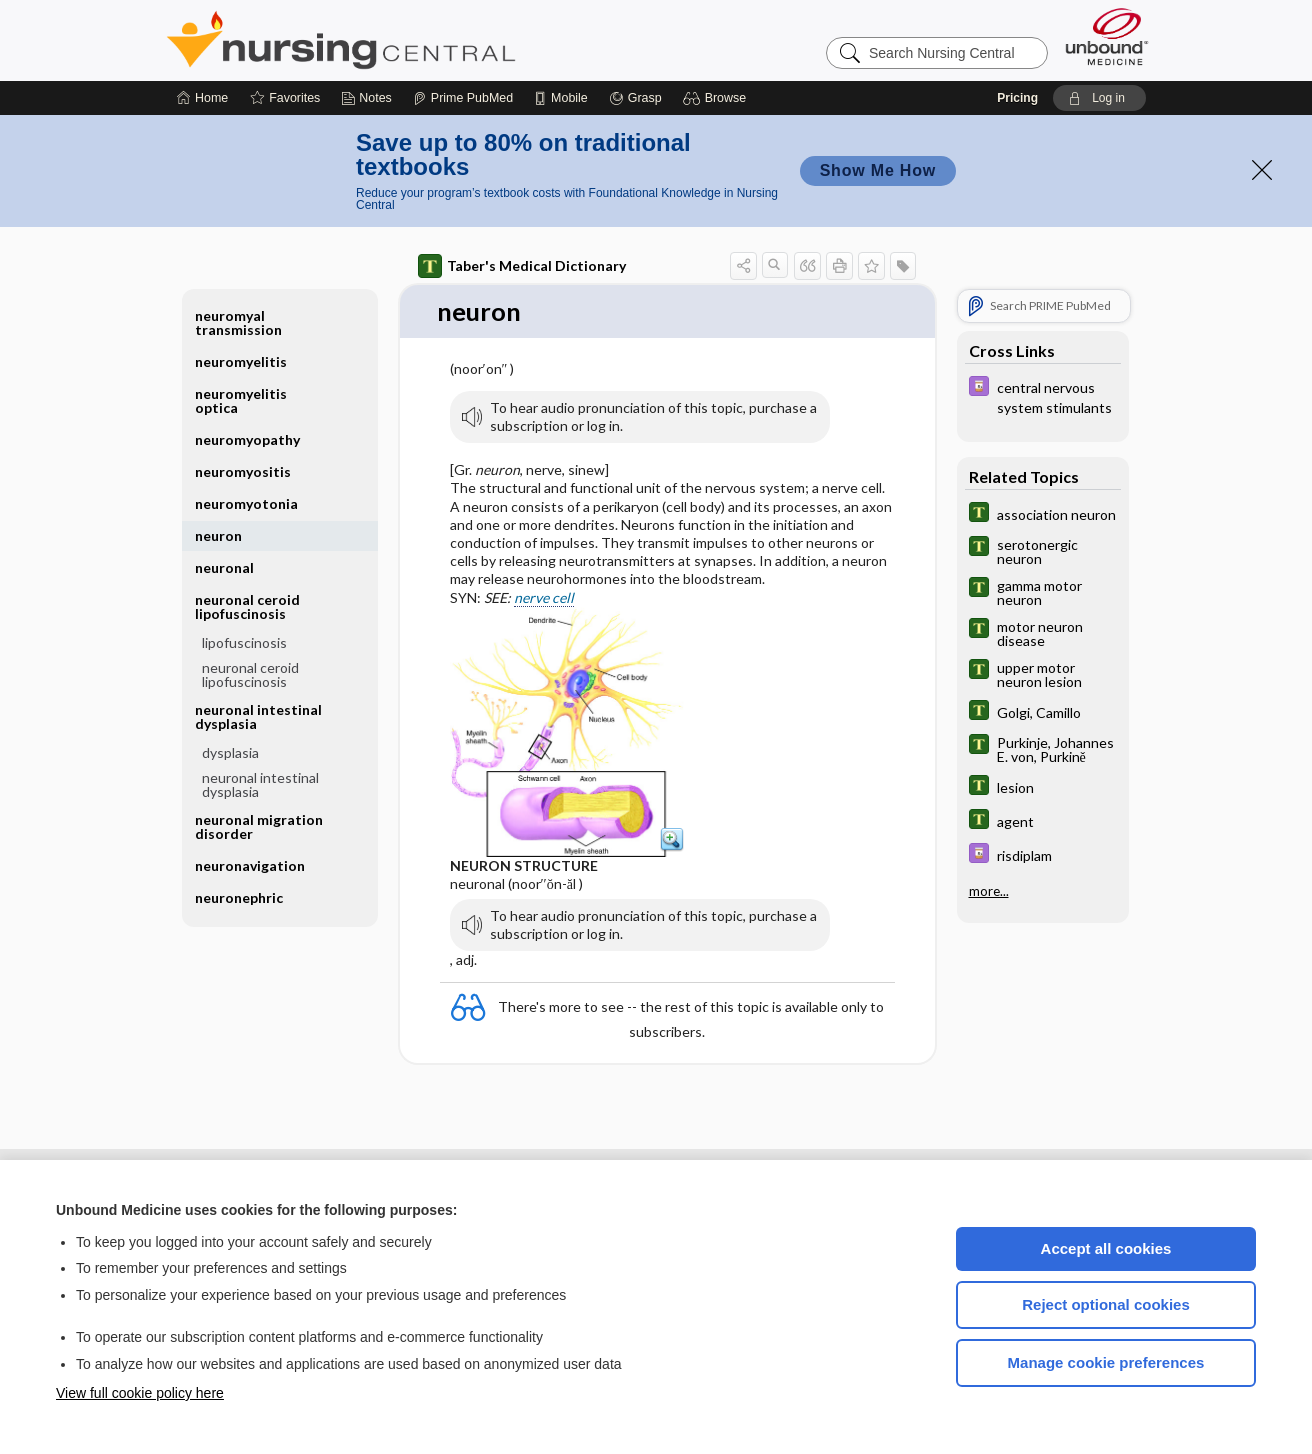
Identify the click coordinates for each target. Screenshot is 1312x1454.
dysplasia (230, 752)
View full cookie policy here (140, 1393)
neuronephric (239, 897)
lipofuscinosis (244, 642)
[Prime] (463, 98)
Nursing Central (416, 40)
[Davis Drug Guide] (1043, 396)
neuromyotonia (246, 503)
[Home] (202, 98)
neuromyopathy (247, 439)
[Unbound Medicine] (1107, 36)
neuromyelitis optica (241, 400)
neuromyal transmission (238, 322)
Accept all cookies (1106, 1248)
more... (989, 891)
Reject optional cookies (1106, 1304)
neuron (218, 535)
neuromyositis (243, 471)
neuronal (224, 567)
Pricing (1017, 98)
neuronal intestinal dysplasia (258, 716)
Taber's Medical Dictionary (522, 266)
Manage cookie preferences (1106, 1362)
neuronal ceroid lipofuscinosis (247, 606)
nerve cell (544, 597)
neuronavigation (250, 865)
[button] (717, 98)
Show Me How (878, 170)
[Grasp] (635, 98)
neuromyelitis (241, 361)
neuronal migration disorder (259, 826)
